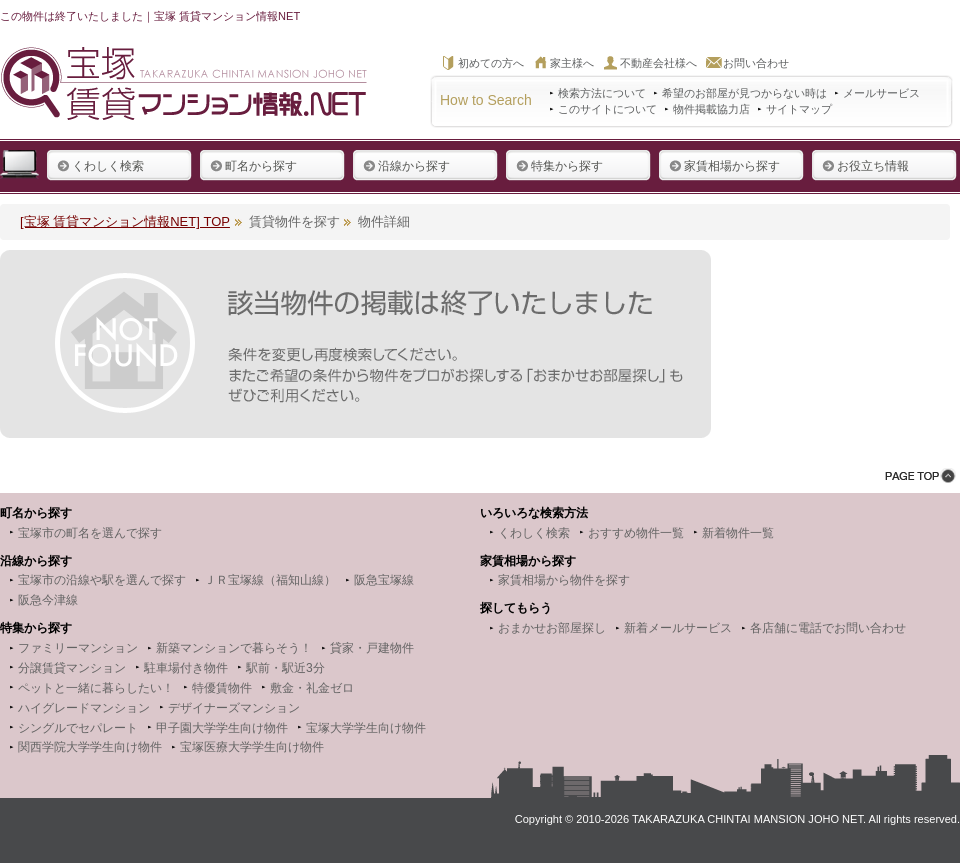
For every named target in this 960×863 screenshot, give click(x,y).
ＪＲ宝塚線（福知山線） (270, 580)
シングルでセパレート (78, 728)
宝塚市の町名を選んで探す (90, 533)
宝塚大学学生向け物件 (366, 728)
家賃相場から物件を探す (564, 580)
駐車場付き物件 (186, 668)
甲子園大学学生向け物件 (222, 728)
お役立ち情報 (865, 166)
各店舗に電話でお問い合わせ (828, 628)
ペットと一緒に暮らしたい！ (96, 688)
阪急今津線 (48, 600)
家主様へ (572, 63)
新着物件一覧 (738, 533)
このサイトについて (607, 109)
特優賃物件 (222, 688)
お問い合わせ (756, 63)
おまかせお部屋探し (552, 628)
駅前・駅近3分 (285, 668)
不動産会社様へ (658, 63)
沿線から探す (406, 166)
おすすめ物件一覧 (636, 533)
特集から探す (559, 166)
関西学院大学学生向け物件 (90, 747)
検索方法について (602, 93)
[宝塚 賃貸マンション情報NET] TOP (125, 221)
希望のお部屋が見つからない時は (744, 93)
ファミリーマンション (78, 648)
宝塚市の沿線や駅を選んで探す (102, 580)
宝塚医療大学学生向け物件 (252, 747)
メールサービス (881, 93)
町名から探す (253, 166)
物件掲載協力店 (711, 109)
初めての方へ (491, 63)
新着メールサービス (678, 628)
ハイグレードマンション (84, 708)
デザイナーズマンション (234, 708)
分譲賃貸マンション (72, 668)
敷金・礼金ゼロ (312, 688)
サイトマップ (799, 109)
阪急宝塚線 (384, 580)
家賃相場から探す (724, 166)
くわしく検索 (100, 166)
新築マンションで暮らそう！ (234, 648)
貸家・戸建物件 (372, 648)
